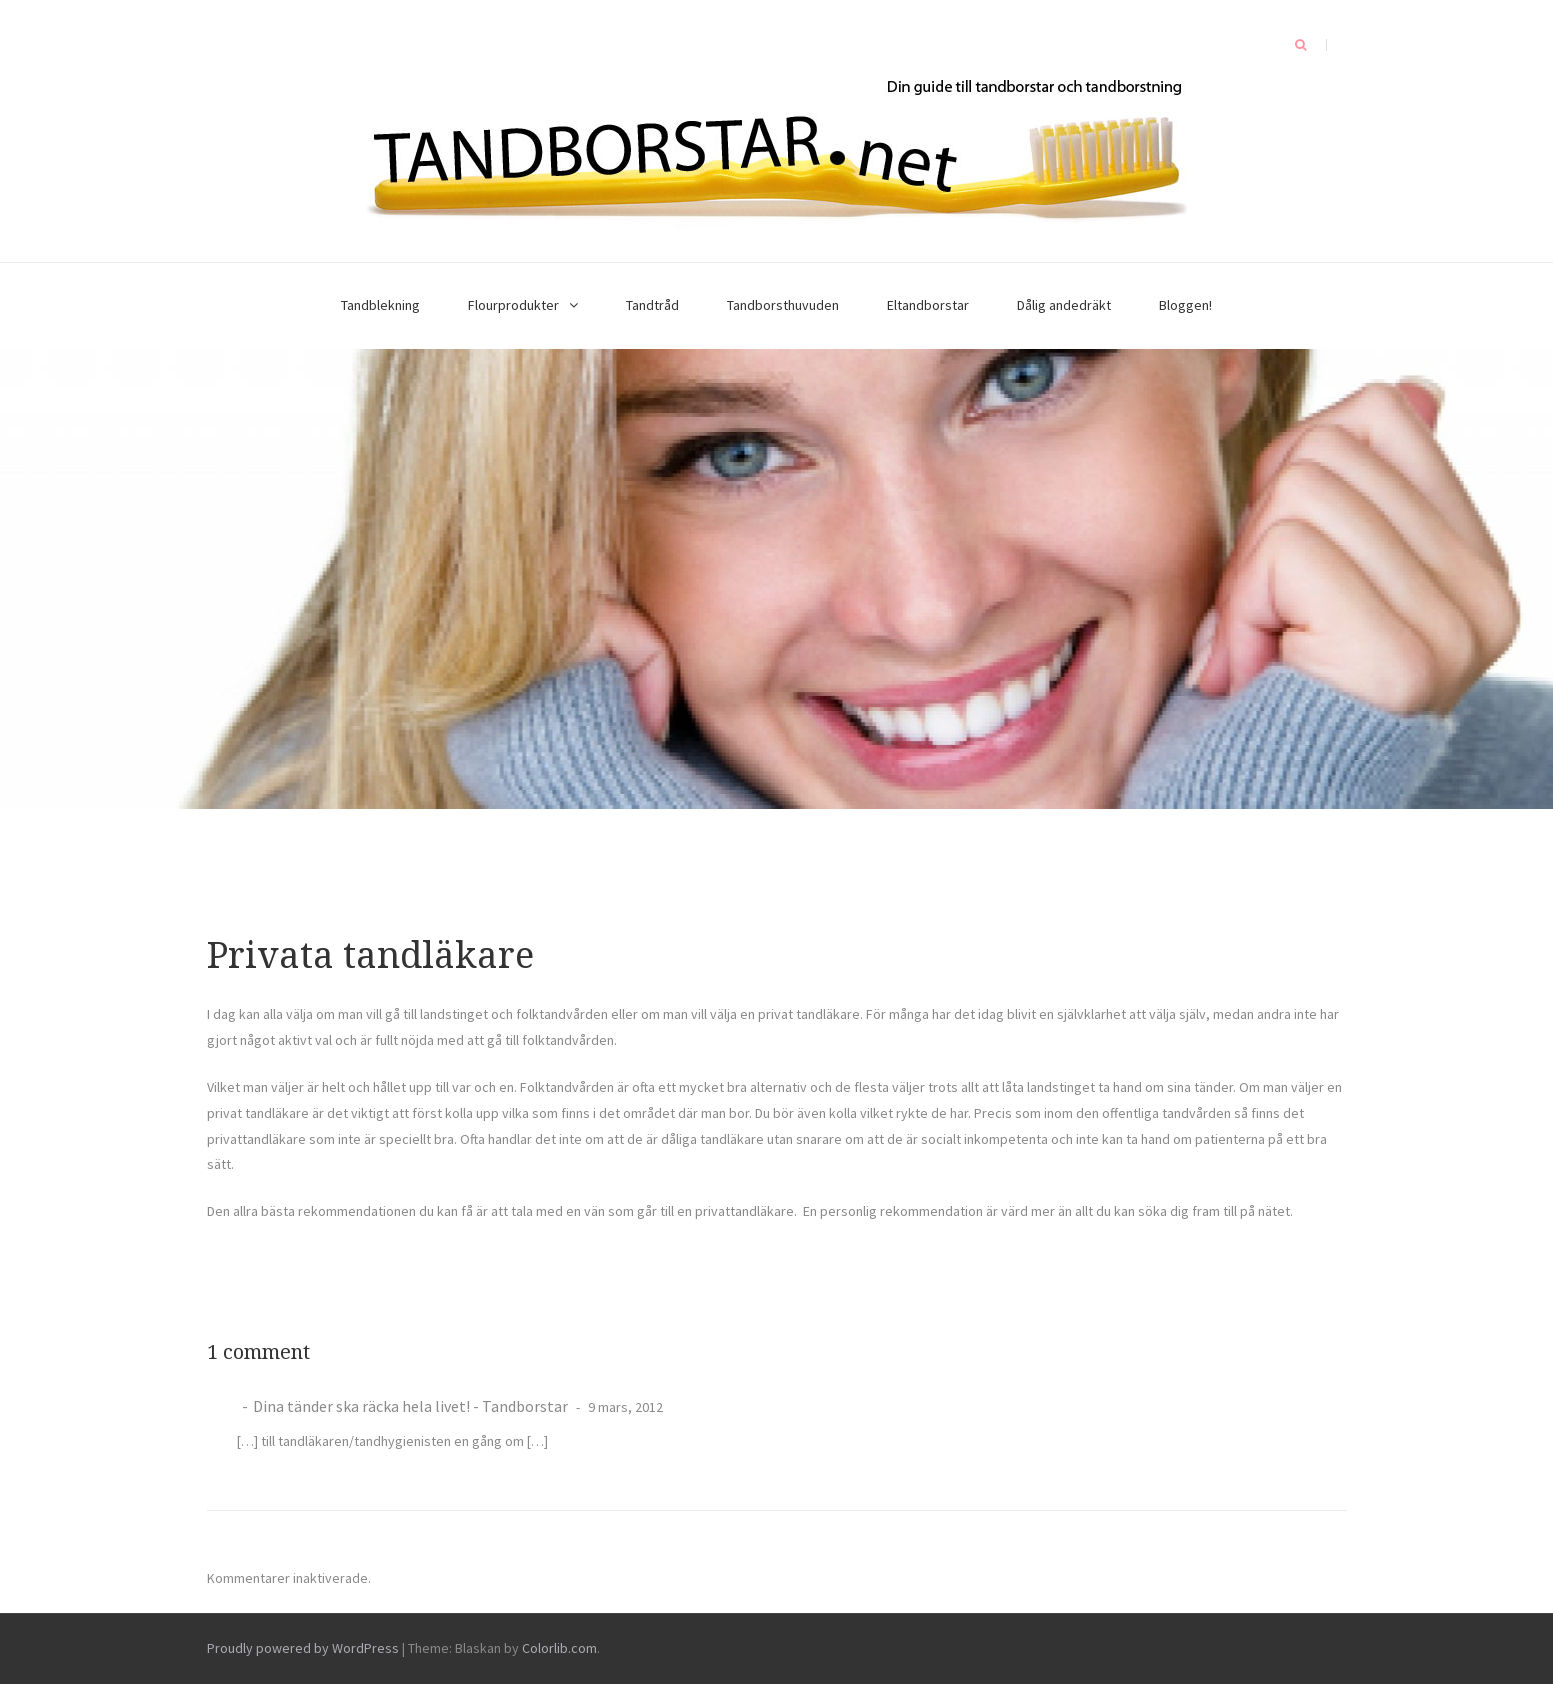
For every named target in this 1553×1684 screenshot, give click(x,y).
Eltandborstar (928, 305)
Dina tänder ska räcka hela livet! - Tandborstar (410, 1406)
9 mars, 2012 (624, 1407)
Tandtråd (652, 305)
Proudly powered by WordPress (303, 1648)
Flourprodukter (513, 305)
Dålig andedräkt (1064, 305)
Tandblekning (380, 305)
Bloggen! (1185, 305)
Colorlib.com (559, 1648)
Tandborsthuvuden (783, 305)
